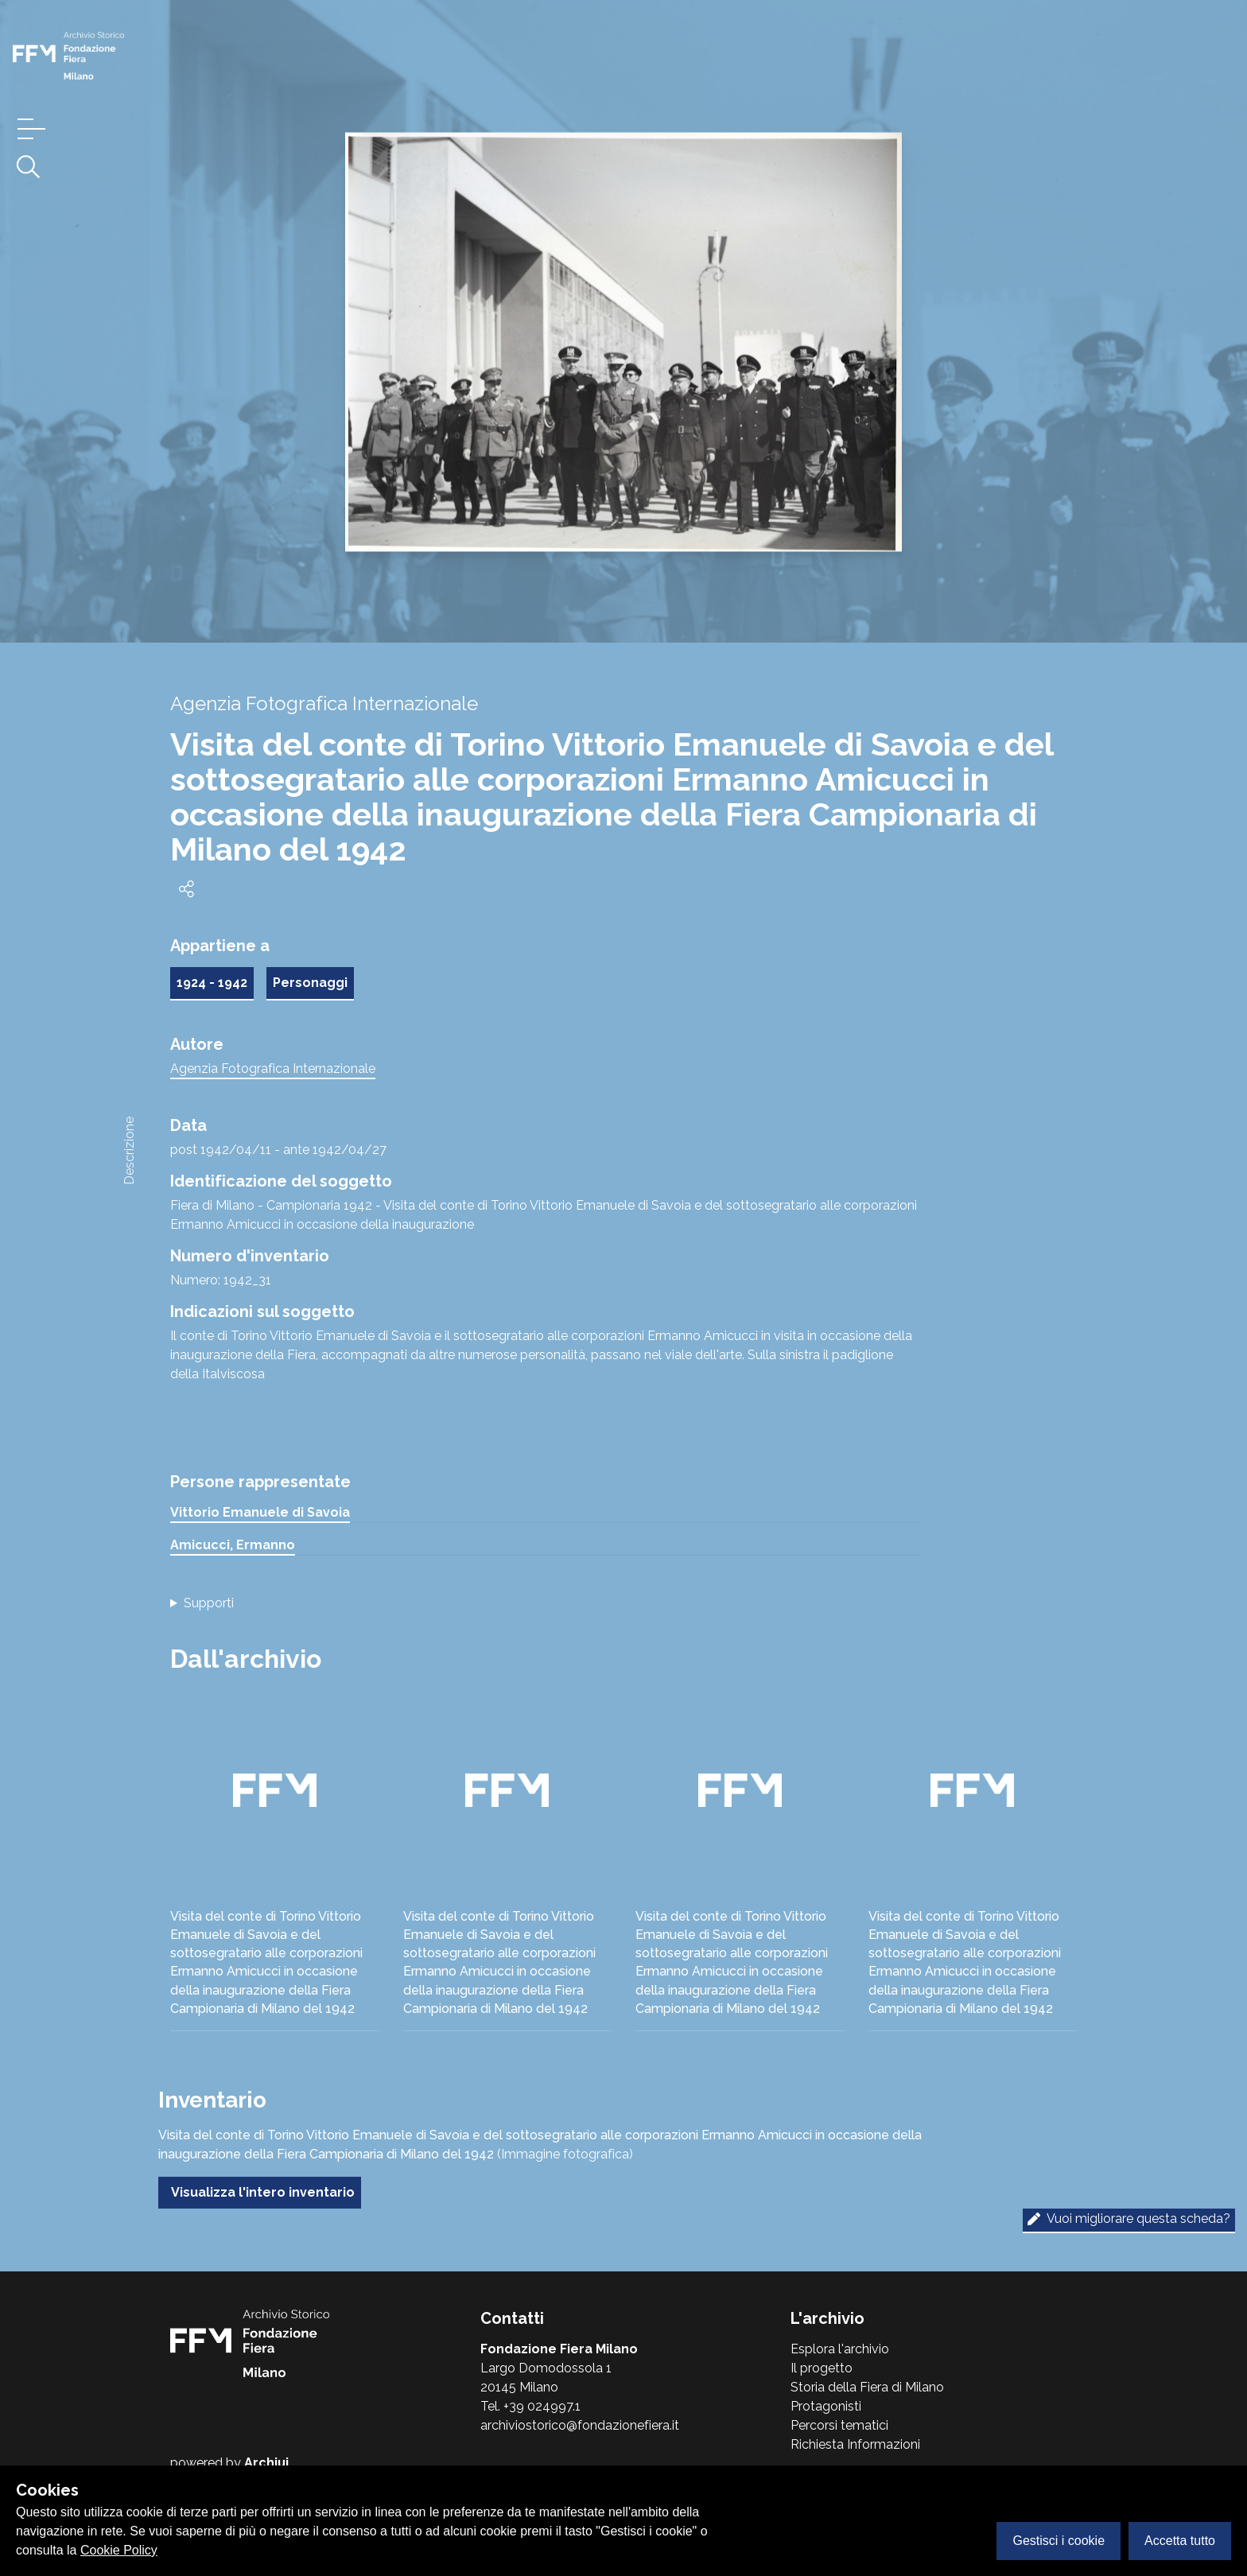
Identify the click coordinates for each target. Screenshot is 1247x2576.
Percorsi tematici (839, 2425)
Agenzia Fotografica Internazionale (272, 1068)
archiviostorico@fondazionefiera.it (579, 2425)
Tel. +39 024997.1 (530, 2406)
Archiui (266, 2462)
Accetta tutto (1179, 2540)
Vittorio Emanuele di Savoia (260, 1512)
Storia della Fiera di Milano (867, 2387)
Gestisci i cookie (1058, 2540)
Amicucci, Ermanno (232, 1544)
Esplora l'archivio (840, 2348)
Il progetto (822, 2368)
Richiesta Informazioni (855, 2444)
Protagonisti (826, 2406)
